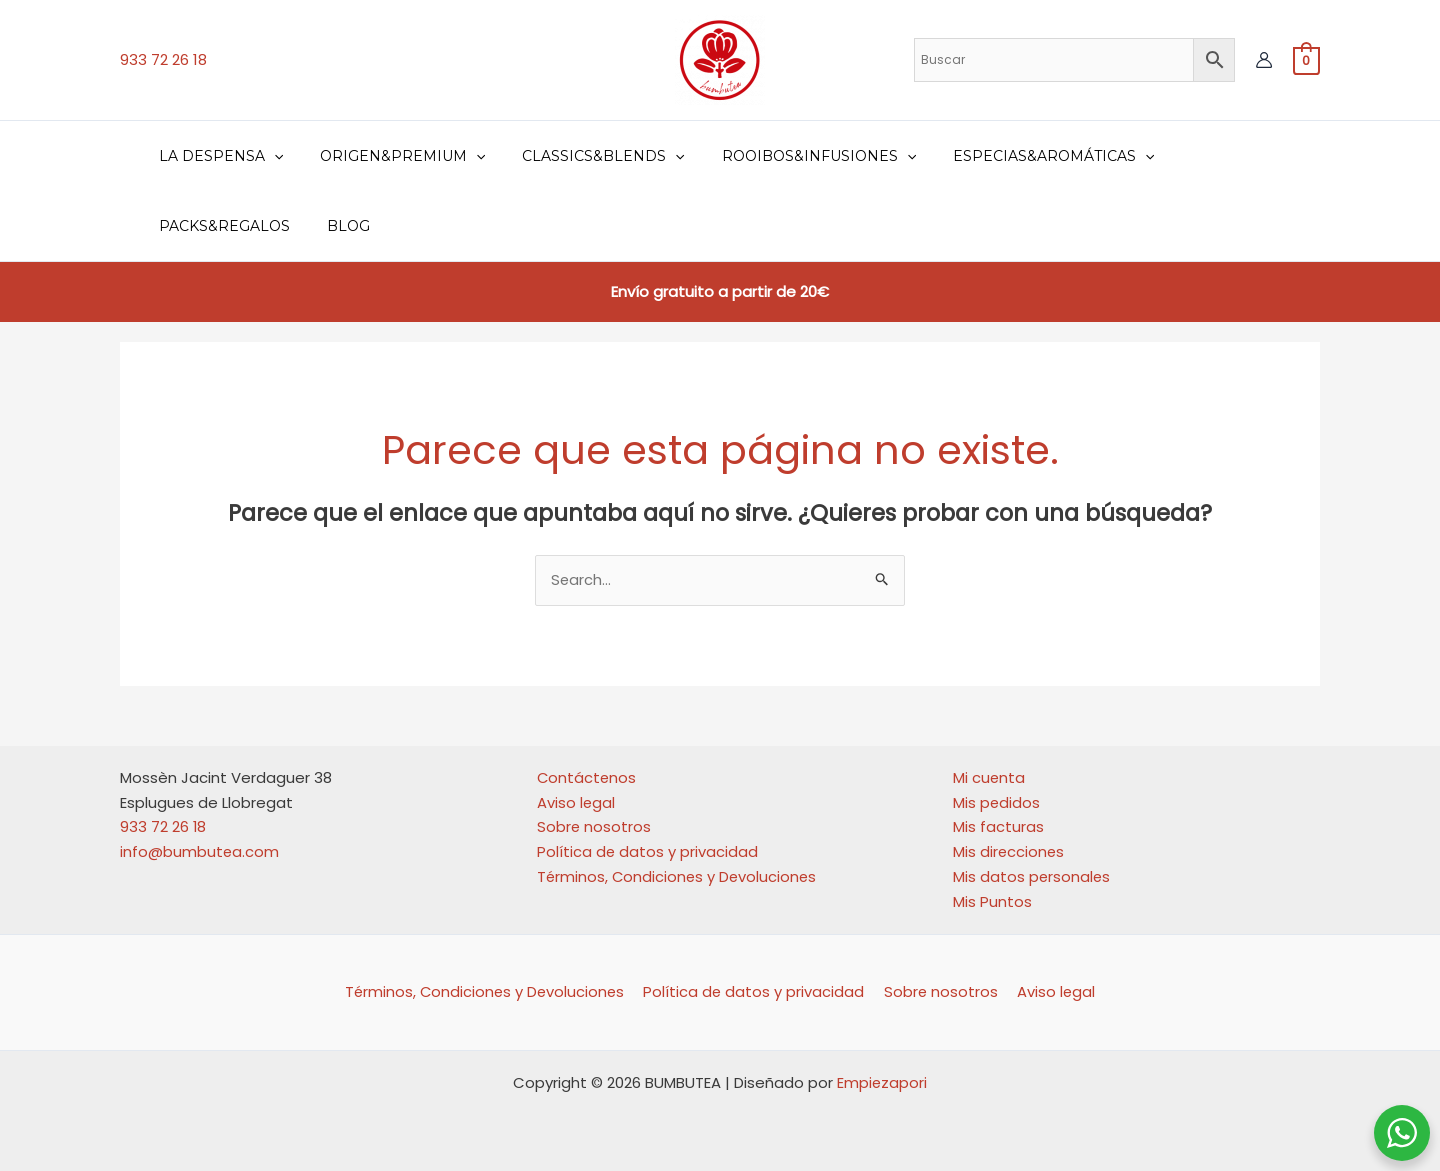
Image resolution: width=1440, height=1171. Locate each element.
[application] (269, 156)
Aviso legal (576, 802)
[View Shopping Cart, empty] (1306, 59)
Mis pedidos (997, 802)
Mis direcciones (1009, 851)
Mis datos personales (1032, 876)
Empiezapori (882, 1082)
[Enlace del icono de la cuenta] (1264, 60)
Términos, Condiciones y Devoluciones (679, 876)
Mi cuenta (989, 777)
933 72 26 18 (163, 59)
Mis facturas (998, 827)
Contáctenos (587, 777)
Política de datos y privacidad (648, 851)
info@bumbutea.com (200, 851)
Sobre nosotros (594, 827)
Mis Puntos (992, 901)
